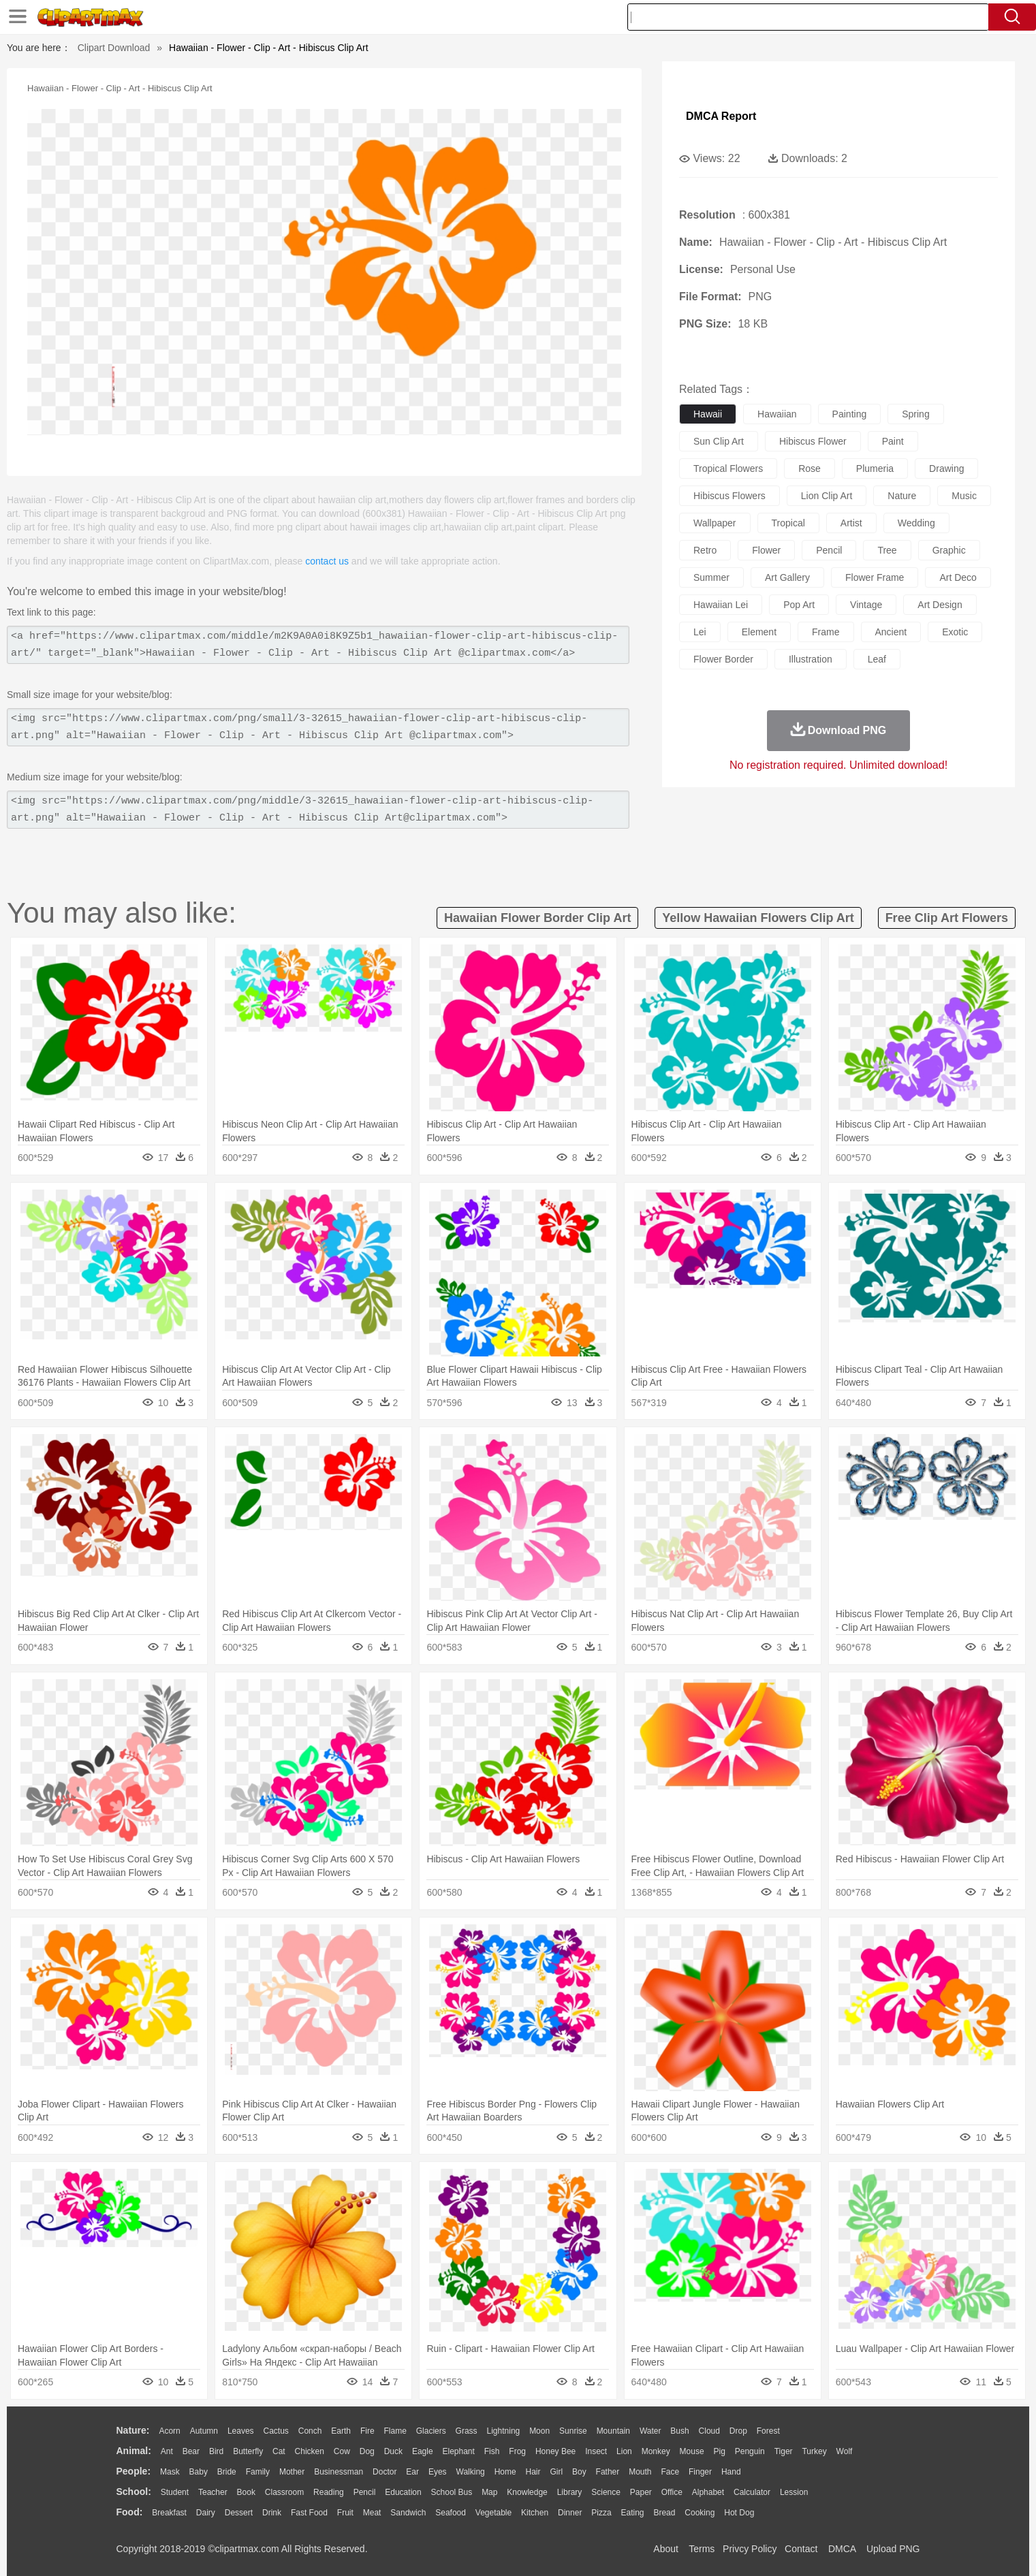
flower (766, 550)
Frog (517, 2451)
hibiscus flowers (729, 495)
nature (902, 495)
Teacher (212, 2492)
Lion (624, 2451)
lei (699, 631)
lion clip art (826, 495)
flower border (723, 659)
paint (893, 441)
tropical (788, 523)
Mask (170, 2472)
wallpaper (714, 523)
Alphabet (708, 2492)
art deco (957, 577)
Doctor (384, 2472)
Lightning (503, 2431)
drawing (946, 468)
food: (129, 2512)
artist (851, 523)
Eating (632, 2512)
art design (939, 604)
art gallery (787, 577)
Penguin (750, 2451)
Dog (367, 2451)
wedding (916, 523)
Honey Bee (555, 2451)
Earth (341, 2431)
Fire (367, 2431)
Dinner (570, 2512)
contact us (327, 561)
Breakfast (169, 2512)
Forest (768, 2431)
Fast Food (309, 2512)
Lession (794, 2492)
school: (133, 2491)
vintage (866, 604)
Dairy (205, 2512)
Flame (394, 2431)
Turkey (814, 2451)
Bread (664, 2512)
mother (291, 2472)
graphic (949, 550)
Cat (278, 2451)
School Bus (452, 2492)
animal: (133, 2450)
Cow (342, 2451)
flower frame (874, 577)
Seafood (450, 2512)
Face (670, 2472)
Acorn (169, 2431)
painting (849, 414)
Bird (216, 2451)
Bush (679, 2431)
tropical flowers (728, 468)
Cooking (700, 2512)
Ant (167, 2451)
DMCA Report (721, 116)
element (759, 631)
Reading (328, 2492)
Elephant (459, 2451)
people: (133, 2471)
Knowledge (527, 2492)
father (608, 2472)
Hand (731, 2472)
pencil (829, 550)
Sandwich (408, 2512)
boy (579, 2472)
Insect (596, 2451)
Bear (191, 2451)
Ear (412, 2472)
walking (470, 2472)
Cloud (709, 2431)
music (964, 495)
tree (886, 550)
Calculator (752, 2492)
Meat (372, 2512)
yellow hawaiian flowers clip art (757, 918)
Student (175, 2492)
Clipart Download (114, 47)
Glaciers (431, 2431)
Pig (719, 2451)
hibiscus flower (813, 441)
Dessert (239, 2512)
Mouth (640, 2472)
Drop (738, 2431)
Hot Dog (739, 2512)
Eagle (422, 2451)
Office (671, 2492)
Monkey (656, 2451)
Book (246, 2492)
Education (403, 2492)
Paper (641, 2492)
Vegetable (493, 2512)
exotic (955, 631)
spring (915, 414)
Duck (393, 2451)
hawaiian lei (720, 604)
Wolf (844, 2451)
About (665, 2548)
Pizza (601, 2512)
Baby (198, 2472)
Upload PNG (893, 2548)
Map (489, 2492)
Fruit (345, 2512)
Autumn (204, 2431)
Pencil (365, 2492)
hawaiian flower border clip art (537, 918)
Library (569, 2492)
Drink (271, 2512)
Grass (466, 2431)
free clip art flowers (946, 918)
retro (705, 550)
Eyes (437, 2472)
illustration (810, 659)
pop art (799, 604)
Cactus (276, 2431)
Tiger (783, 2451)
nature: (133, 2430)
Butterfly (248, 2451)
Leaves (240, 2431)
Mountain (613, 2431)
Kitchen (534, 2512)
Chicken (309, 2451)
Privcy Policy (749, 2548)
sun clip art (718, 441)
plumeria (875, 468)
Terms (702, 2548)
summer (711, 577)
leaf (877, 659)
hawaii (707, 414)
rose (809, 468)
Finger (700, 2472)
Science (606, 2492)
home (505, 2472)
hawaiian (777, 414)
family (258, 2472)
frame (825, 631)
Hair (533, 2472)
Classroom (284, 2492)
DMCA (842, 2548)
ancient (891, 631)
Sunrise (573, 2431)
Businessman (338, 2472)
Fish (492, 2451)
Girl (556, 2472)
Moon (539, 2431)
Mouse (692, 2451)
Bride (226, 2472)
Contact (801, 2548)
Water (650, 2431)
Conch (310, 2431)
